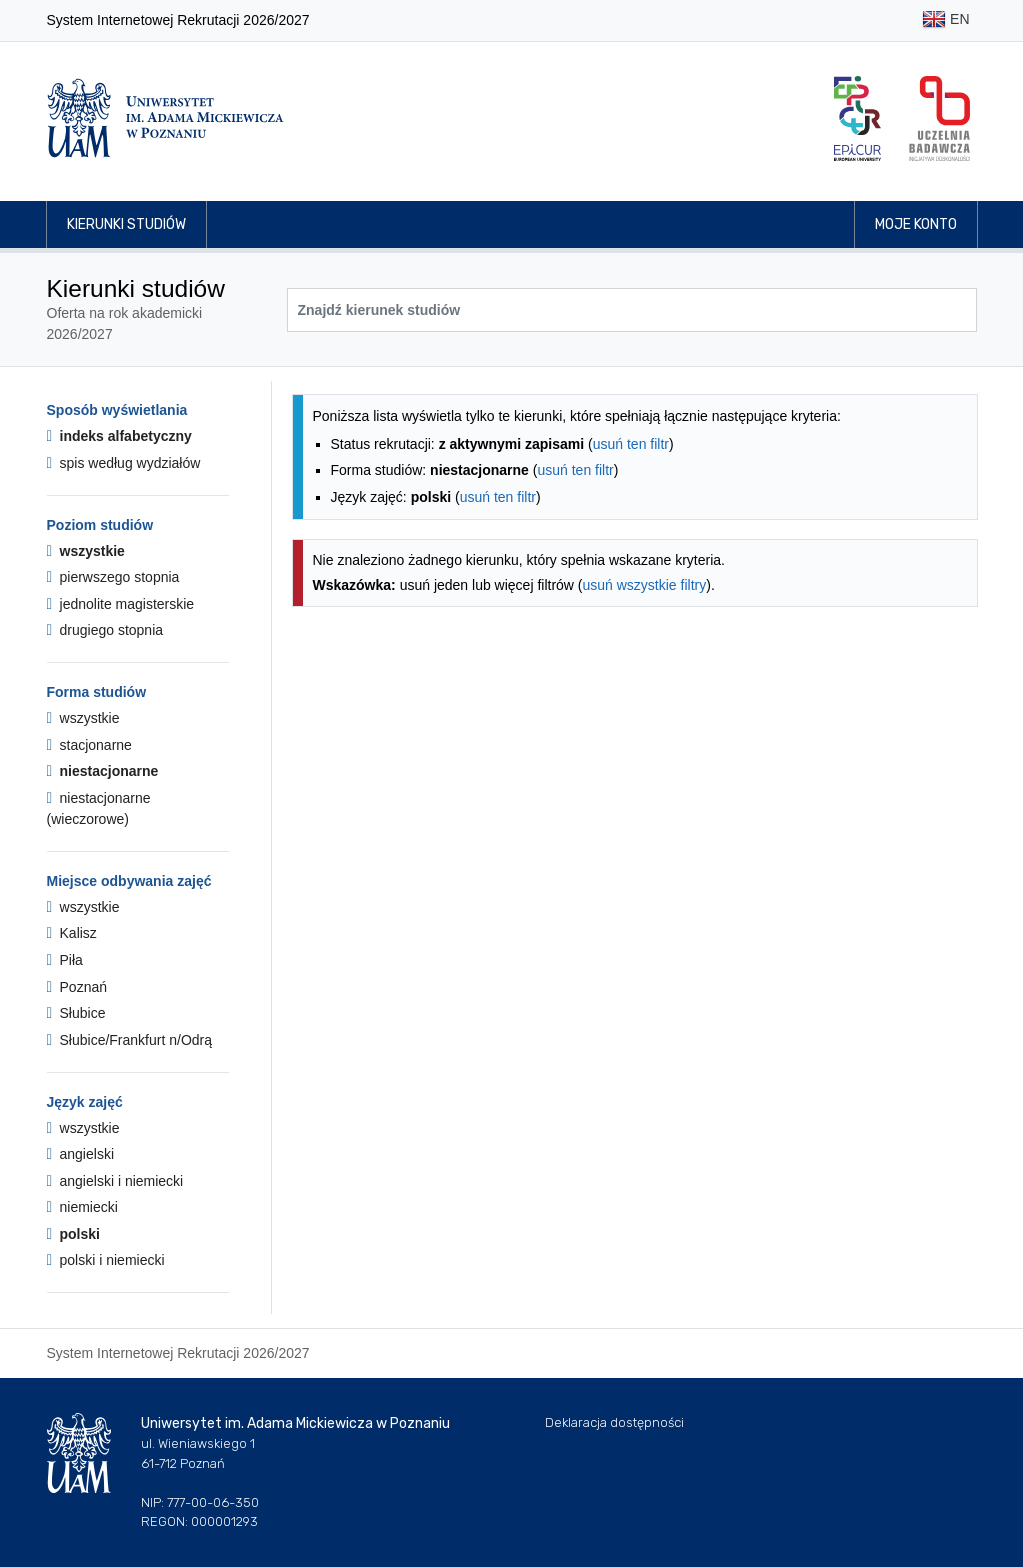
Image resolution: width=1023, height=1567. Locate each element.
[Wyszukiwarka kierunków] (632, 310)
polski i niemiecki (106, 1260)
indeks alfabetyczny (119, 436)
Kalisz (72, 933)
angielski (81, 1154)
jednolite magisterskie (121, 604)
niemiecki (82, 1207)
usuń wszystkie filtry (645, 585)
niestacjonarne (103, 771)
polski (73, 1234)
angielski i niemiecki (115, 1181)
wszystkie (86, 551)
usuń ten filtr (631, 444)
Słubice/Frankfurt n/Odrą (130, 1040)
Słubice (76, 1013)
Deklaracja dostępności (614, 1422)
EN (945, 20)
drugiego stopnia (105, 630)
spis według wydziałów (124, 463)
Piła (65, 960)
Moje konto (916, 224)
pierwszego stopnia (113, 577)
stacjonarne (89, 745)
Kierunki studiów (126, 224)
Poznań (77, 987)
